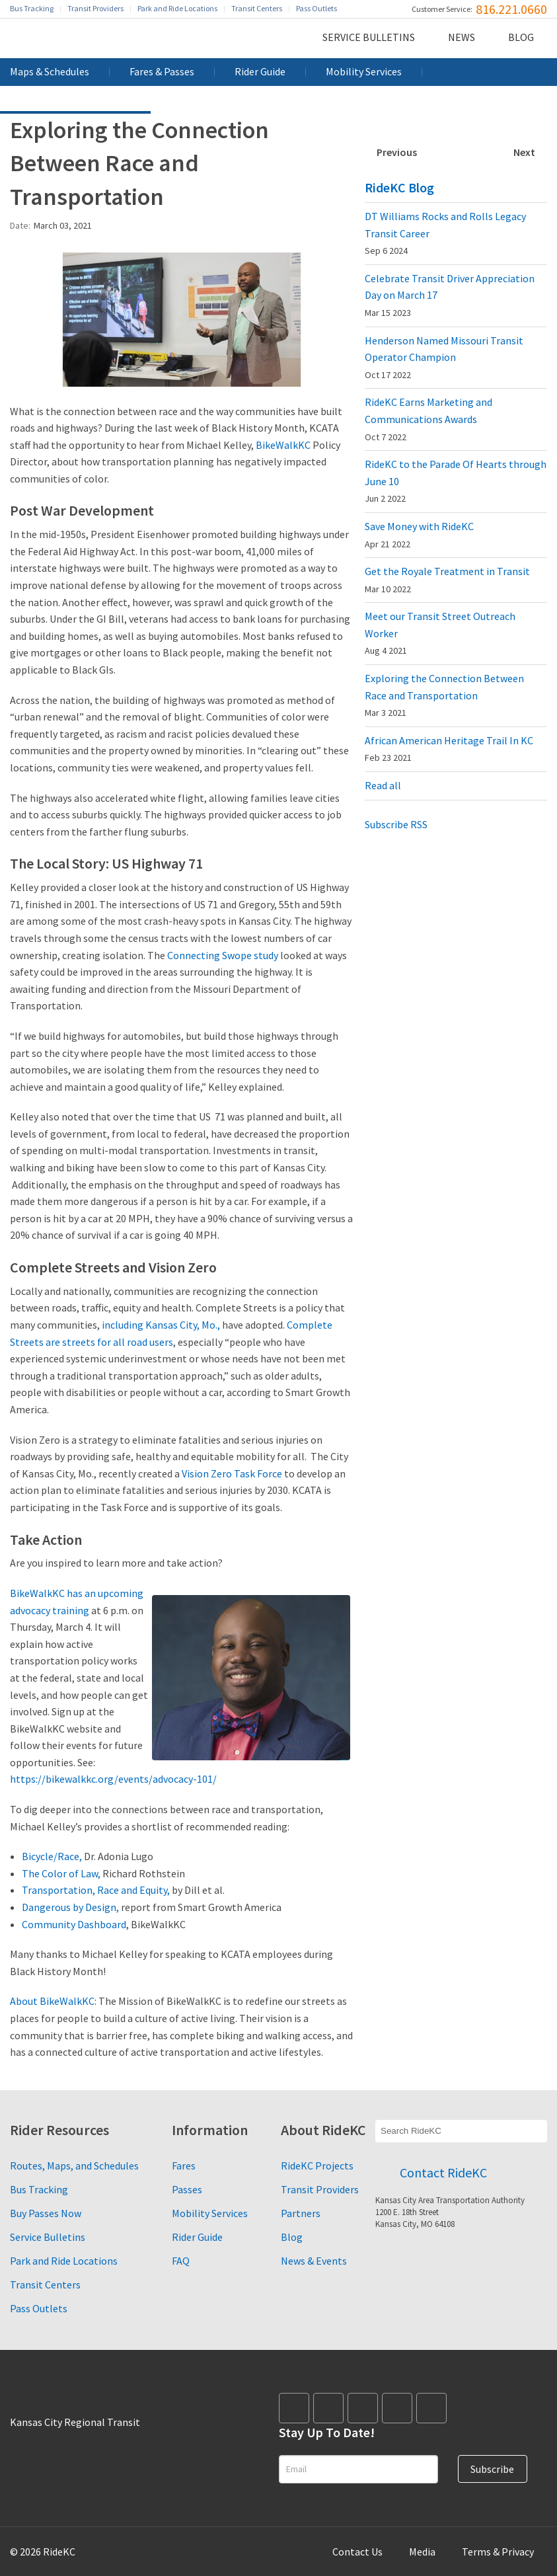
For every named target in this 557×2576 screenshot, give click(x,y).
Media (422, 2551)
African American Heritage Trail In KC (449, 749)
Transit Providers (95, 8)
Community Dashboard (74, 1924)
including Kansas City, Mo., (161, 1324)
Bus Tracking (32, 8)
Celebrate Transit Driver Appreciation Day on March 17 (450, 295)
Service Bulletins (368, 37)
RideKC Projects (317, 2165)
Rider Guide (260, 71)
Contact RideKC (443, 2172)
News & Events (314, 2260)
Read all (383, 785)
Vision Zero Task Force (232, 1473)
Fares (184, 2165)
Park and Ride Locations (177, 8)
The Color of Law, (61, 1873)
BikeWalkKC (283, 444)
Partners (300, 2213)
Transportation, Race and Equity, (96, 1889)
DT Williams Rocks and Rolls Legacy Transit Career (445, 233)
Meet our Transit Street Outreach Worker (440, 632)
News (461, 37)
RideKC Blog (399, 187)
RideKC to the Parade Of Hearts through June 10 (455, 480)
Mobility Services (364, 71)
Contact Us (357, 2551)
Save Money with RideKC (419, 535)
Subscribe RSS (396, 824)
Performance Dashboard (75, 99)
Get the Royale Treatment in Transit (447, 580)
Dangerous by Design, (70, 1907)
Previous (397, 152)
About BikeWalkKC (52, 2001)
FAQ (181, 2260)
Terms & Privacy (498, 2551)
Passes (187, 2189)
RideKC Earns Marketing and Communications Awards (428, 418)
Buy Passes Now (45, 2213)
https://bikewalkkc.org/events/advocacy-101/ (113, 1778)
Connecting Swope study (222, 955)
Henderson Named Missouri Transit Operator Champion (444, 357)
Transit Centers (256, 8)
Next (524, 152)
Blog (521, 37)
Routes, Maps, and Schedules (74, 2165)
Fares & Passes (162, 71)
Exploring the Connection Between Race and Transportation (444, 695)
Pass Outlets (316, 8)
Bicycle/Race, (52, 1856)
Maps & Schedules (49, 71)
